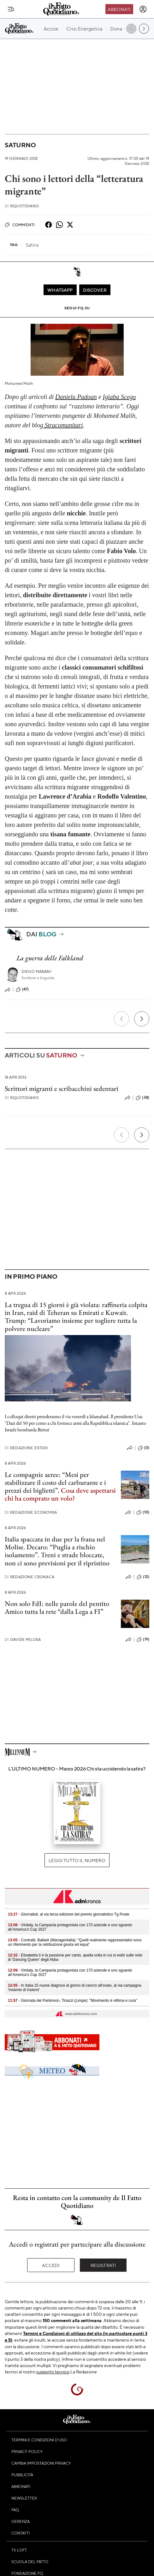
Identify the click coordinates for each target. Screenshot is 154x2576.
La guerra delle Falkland (49, 957)
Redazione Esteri (26, 1447)
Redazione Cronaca (29, 1576)
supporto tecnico (52, 2371)
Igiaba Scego (119, 396)
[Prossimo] (141, 1018)
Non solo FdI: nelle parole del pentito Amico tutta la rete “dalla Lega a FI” (57, 1607)
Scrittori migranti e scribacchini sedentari (61, 1088)
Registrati (103, 2265)
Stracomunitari (63, 425)
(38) (142, 1097)
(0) (143, 1448)
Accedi (51, 2265)
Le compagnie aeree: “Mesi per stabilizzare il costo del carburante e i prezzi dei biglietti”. (55, 1482)
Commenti (20, 224)
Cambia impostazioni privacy (41, 2463)
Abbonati (119, 9)
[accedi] (143, 9)
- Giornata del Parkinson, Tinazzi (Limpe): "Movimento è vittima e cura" (72, 2000)
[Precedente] (121, 1018)
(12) (143, 1577)
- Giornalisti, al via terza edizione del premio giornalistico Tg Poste (68, 1914)
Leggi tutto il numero (77, 1860)
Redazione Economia (31, 1512)
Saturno (20, 145)
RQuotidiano (22, 206)
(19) (143, 1639)
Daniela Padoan (76, 396)
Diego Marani (36, 971)
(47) (22, 989)
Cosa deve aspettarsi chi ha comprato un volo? (60, 1494)
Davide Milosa (23, 1639)
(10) (142, 1512)
